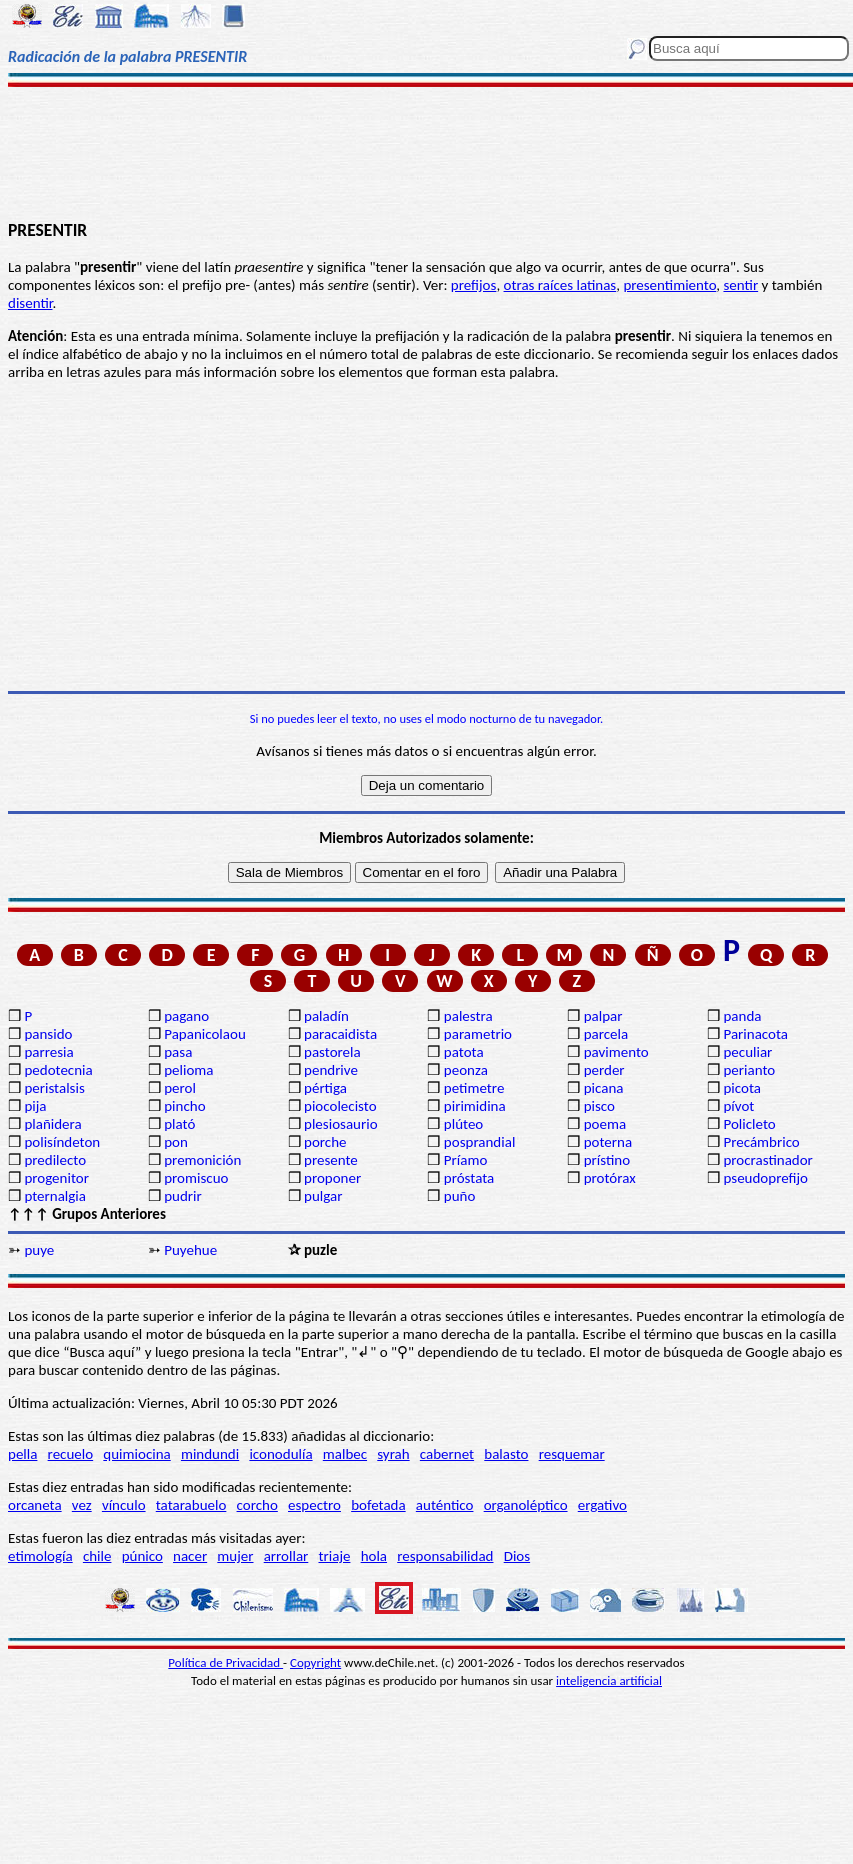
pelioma (188, 1070)
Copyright (315, 1662)
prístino (607, 1160)
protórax (610, 1178)
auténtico (445, 1505)
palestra (468, 1016)
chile (97, 1556)
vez (82, 1505)
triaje (335, 1556)
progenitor (56, 1178)
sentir (740, 285)
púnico (142, 1556)
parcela (606, 1034)
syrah (393, 1454)
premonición (202, 1160)
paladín (326, 1016)
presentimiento (669, 285)
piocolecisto (340, 1106)
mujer (235, 1556)
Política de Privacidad (225, 1662)
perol (180, 1088)
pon (176, 1142)
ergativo (602, 1505)
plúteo (463, 1124)
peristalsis (54, 1088)
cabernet (447, 1454)
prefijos (474, 285)
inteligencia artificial (609, 1680)
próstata (469, 1178)
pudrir (183, 1196)
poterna (608, 1142)
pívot (738, 1106)
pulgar (323, 1196)
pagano (186, 1016)
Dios (517, 1556)
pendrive (331, 1070)
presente (331, 1160)
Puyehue (190, 1250)
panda (742, 1016)
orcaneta (35, 1505)
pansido (48, 1034)
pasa (178, 1052)
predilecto (55, 1160)
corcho (257, 1505)
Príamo (466, 1160)
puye (39, 1250)
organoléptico (526, 1505)
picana (604, 1088)
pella (22, 1454)
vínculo (124, 1505)
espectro (314, 1505)
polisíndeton (62, 1142)
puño (460, 1196)
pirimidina (475, 1106)
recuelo (71, 1454)
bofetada (378, 1505)
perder (604, 1070)
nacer (190, 1556)
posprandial (479, 1142)
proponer (332, 1178)
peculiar (747, 1052)
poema (605, 1124)
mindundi (210, 1454)
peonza (466, 1070)
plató (179, 1124)
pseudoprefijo (765, 1178)
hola (374, 1556)
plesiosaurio (341, 1124)
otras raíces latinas (560, 285)
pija (35, 1106)
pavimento (616, 1052)
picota (741, 1088)
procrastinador (767, 1160)
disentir (30, 303)
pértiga (325, 1088)
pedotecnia (58, 1070)
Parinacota (755, 1034)
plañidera (52, 1124)
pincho (184, 1106)
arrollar (286, 1556)
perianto (749, 1070)
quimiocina (136, 1454)
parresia (48, 1052)
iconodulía (280, 1454)
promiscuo (196, 1178)
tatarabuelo (191, 1505)
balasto (506, 1454)
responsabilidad (445, 1556)
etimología (40, 1556)
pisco (599, 1106)
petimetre (474, 1088)
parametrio (478, 1034)
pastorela (332, 1052)
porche (325, 1142)
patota (464, 1052)
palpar (603, 1016)
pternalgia (55, 1196)
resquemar (572, 1454)
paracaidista (340, 1034)
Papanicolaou (205, 1034)
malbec (345, 1454)
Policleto (749, 1124)
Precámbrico (761, 1142)
